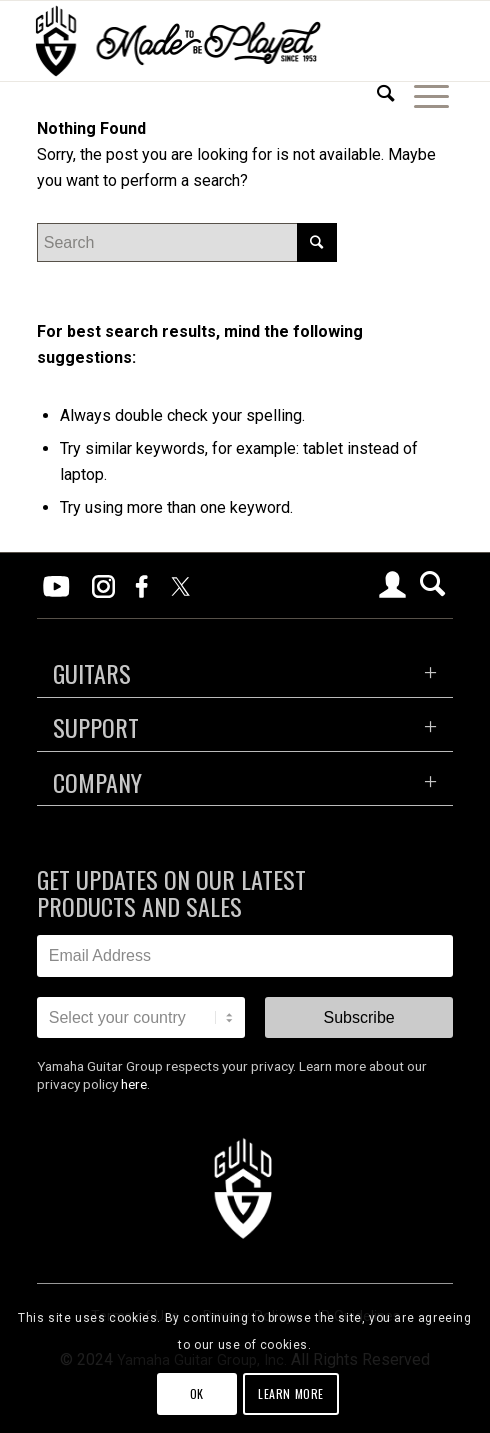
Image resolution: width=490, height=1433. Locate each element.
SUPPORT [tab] (96, 727)
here (134, 1084)
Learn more (291, 1393)
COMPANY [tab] (97, 782)
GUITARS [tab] (92, 673)
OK (197, 1393)
